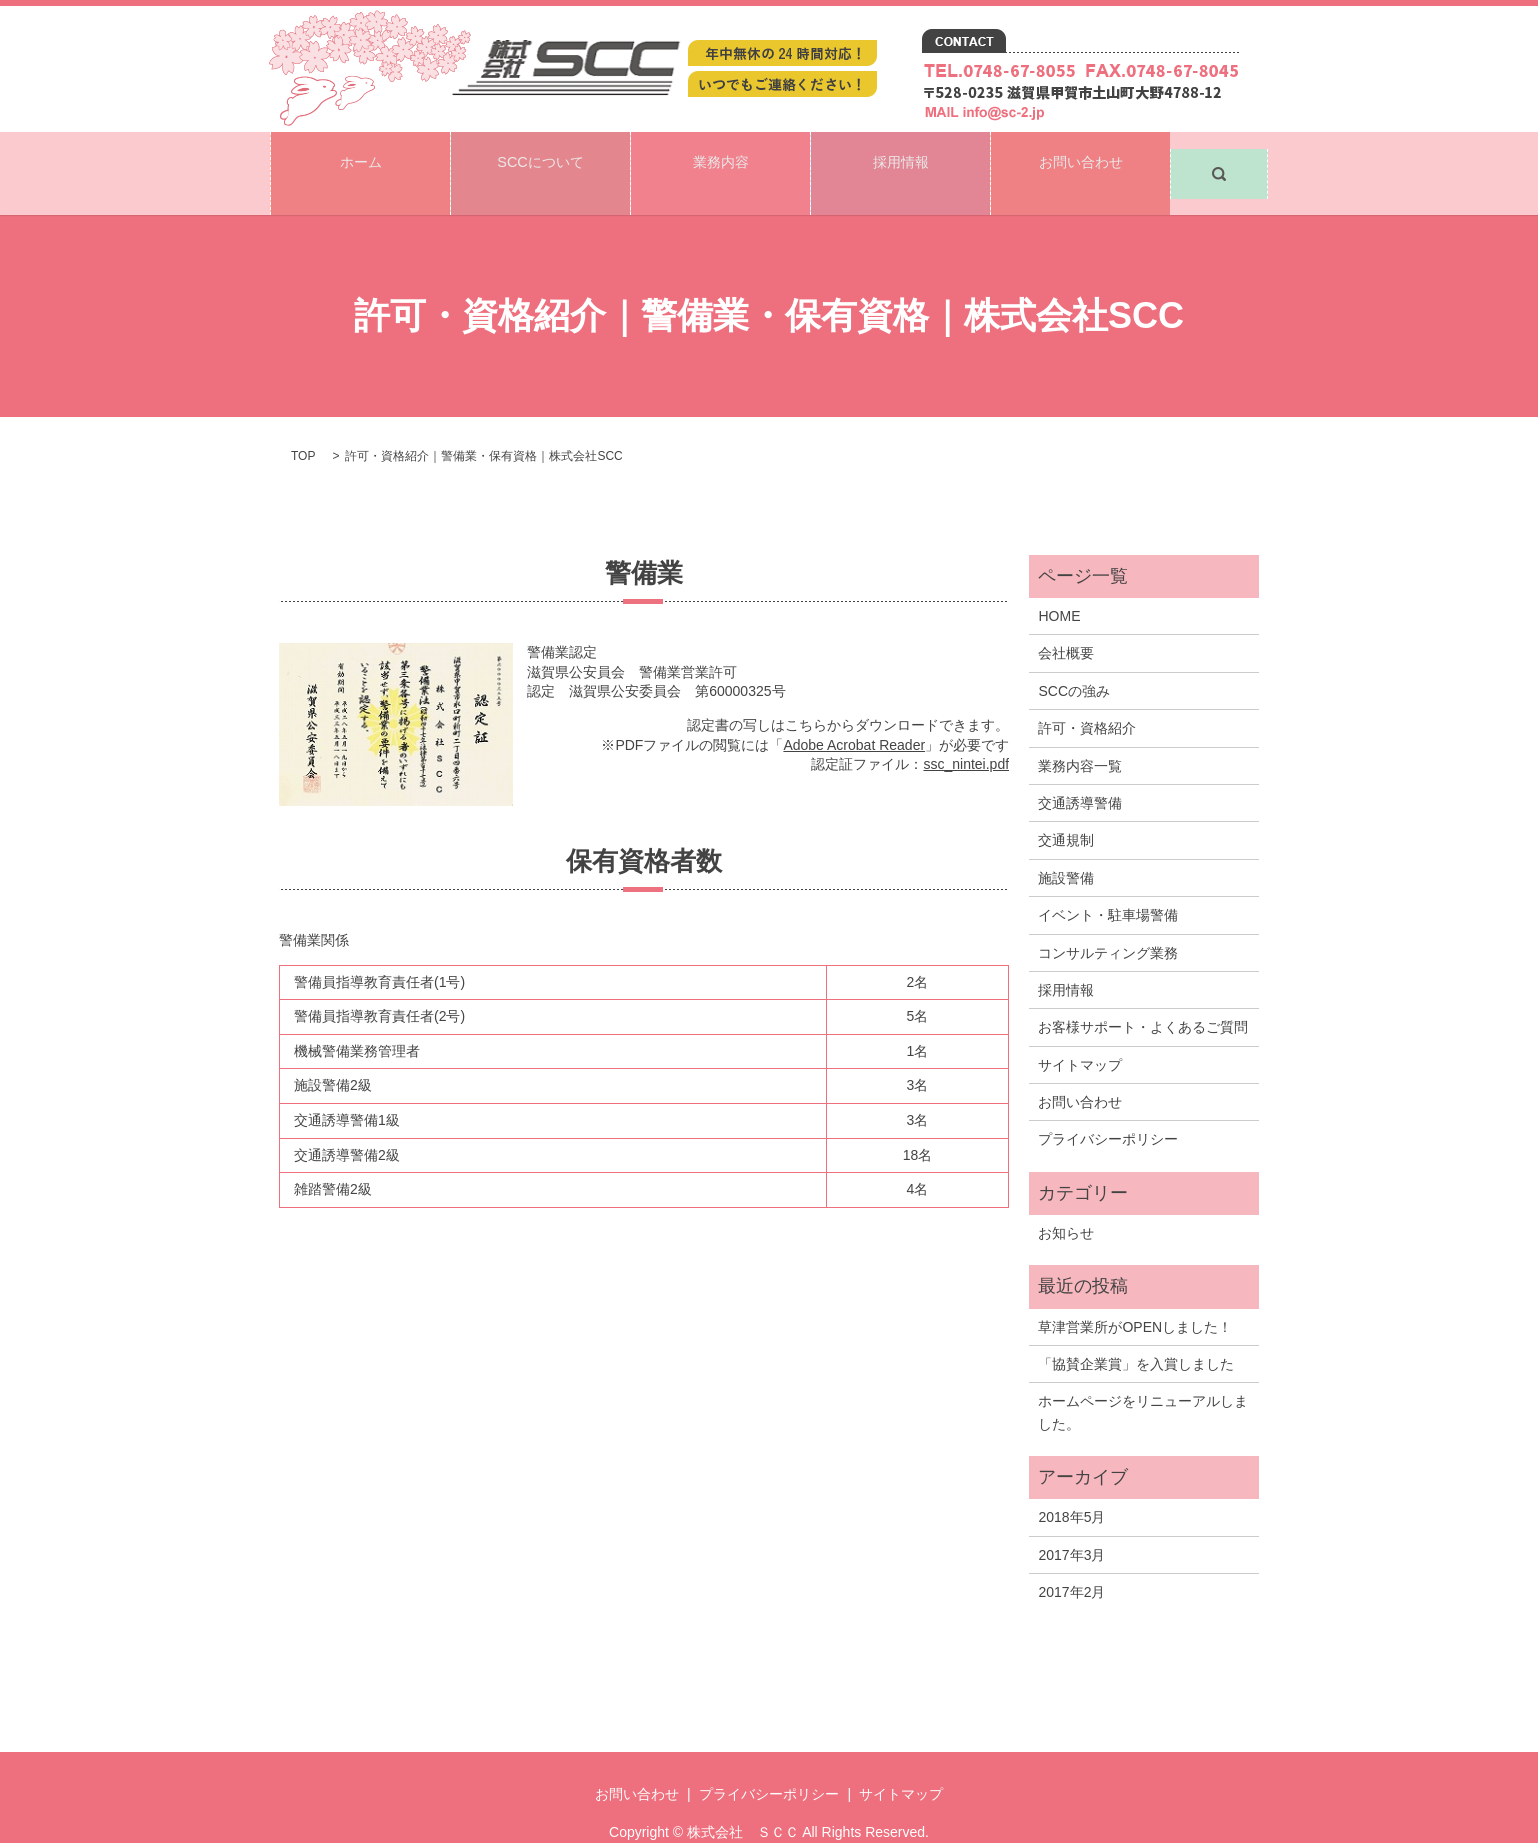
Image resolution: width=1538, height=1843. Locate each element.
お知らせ (1066, 1200)
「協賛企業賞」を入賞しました (1136, 1331)
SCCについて (540, 156)
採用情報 (901, 156)
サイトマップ (1080, 1032)
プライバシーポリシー (1108, 1106)
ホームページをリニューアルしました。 (1143, 1379)
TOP (303, 423)
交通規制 (1066, 807)
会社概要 (1066, 620)
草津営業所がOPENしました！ (1135, 1293)
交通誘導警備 (1080, 770)
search (1219, 157)
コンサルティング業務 (1108, 919)
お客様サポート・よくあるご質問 (1143, 994)
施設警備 (1066, 845)
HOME (1059, 583)
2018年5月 (1071, 1484)
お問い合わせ (1081, 156)
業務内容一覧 (1080, 732)
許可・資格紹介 (1087, 695)
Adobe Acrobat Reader (854, 711)
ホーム (361, 156)
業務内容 (721, 156)
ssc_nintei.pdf (966, 731)
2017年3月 (1071, 1522)
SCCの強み (1074, 658)
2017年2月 (1071, 1559)
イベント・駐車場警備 (1108, 882)
